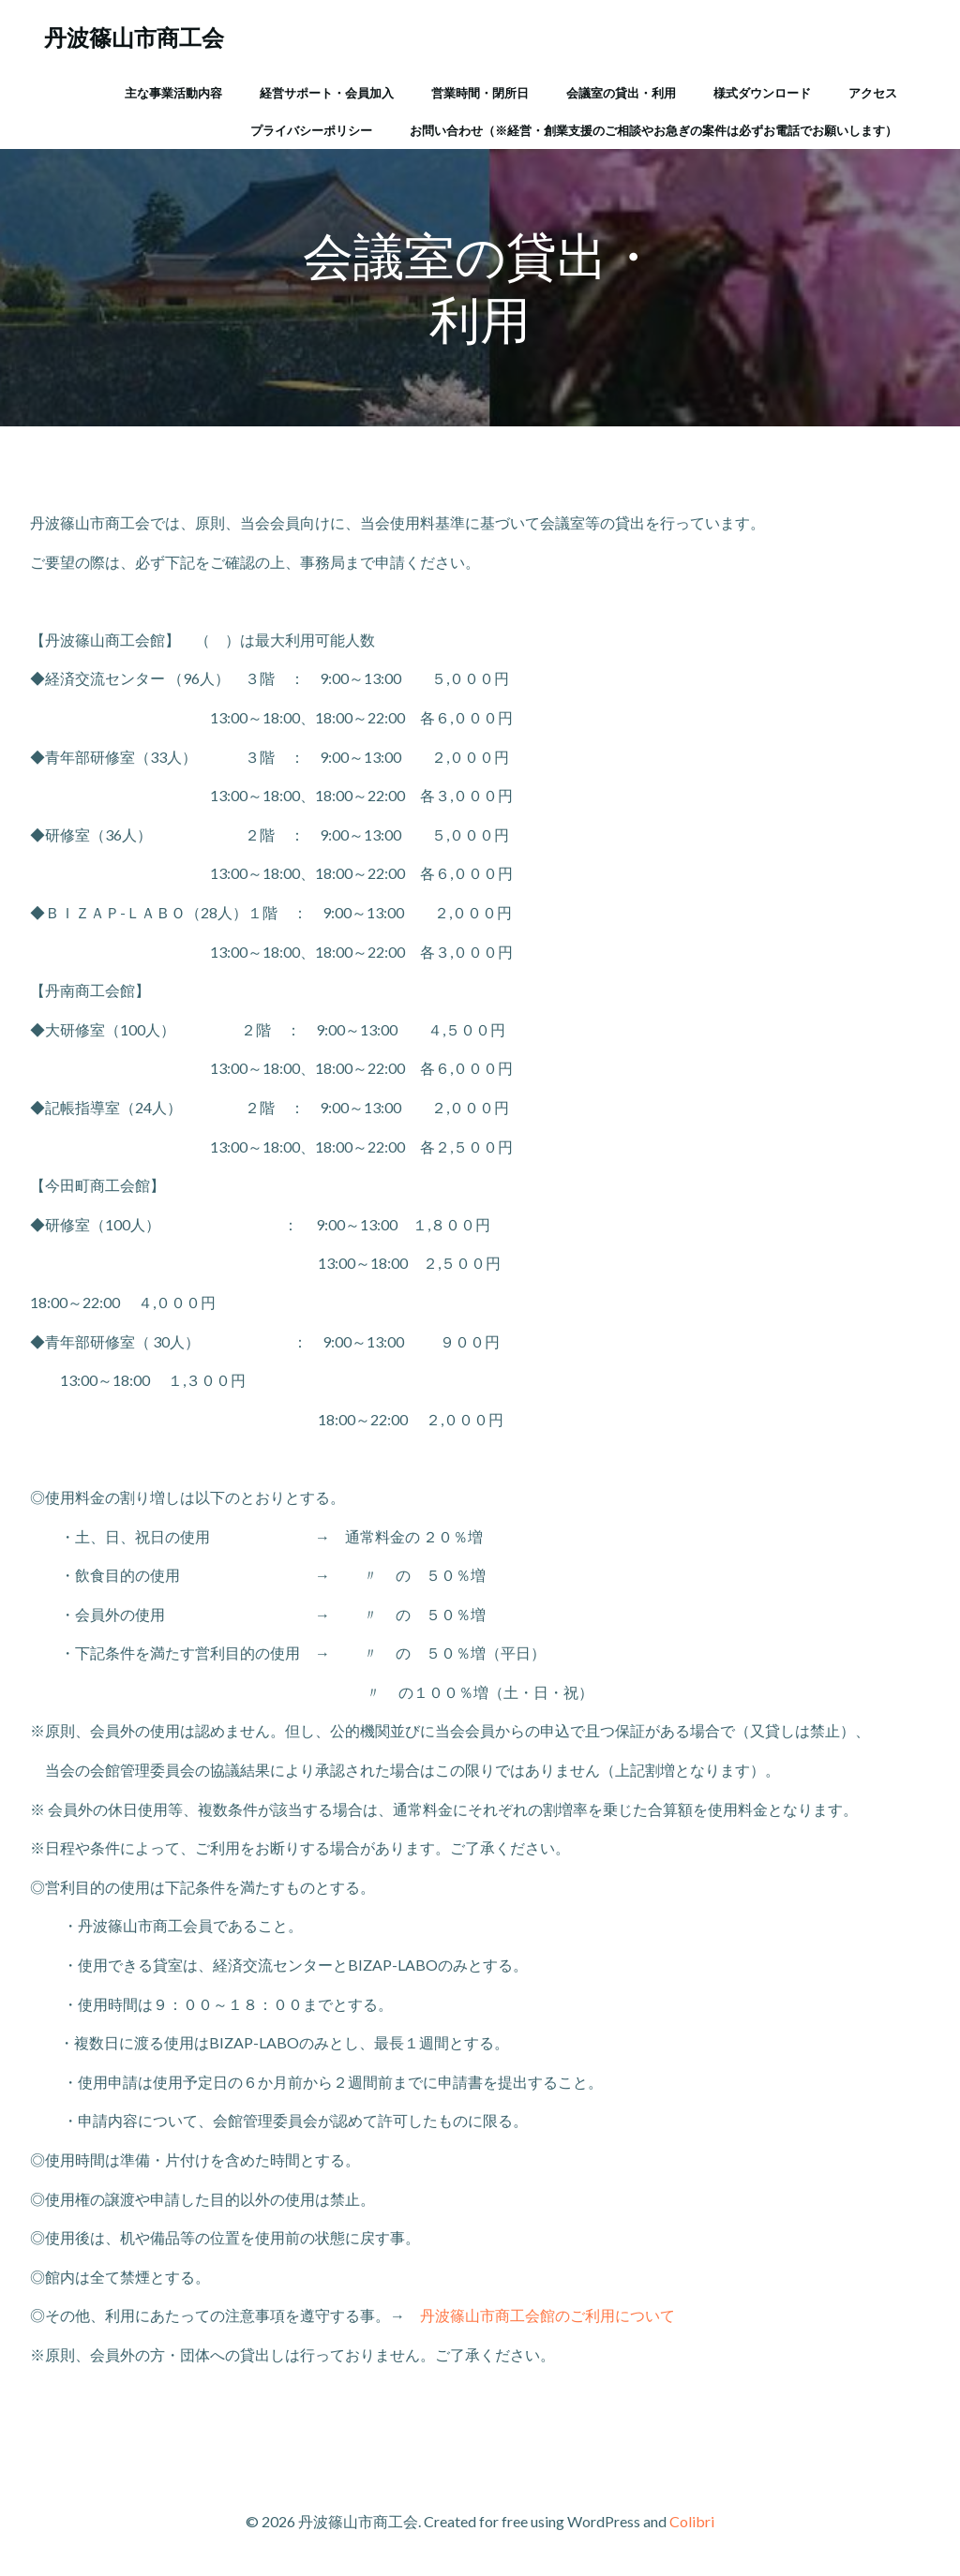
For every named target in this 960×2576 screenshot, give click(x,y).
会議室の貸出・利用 (621, 92)
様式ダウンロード (762, 92)
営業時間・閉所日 (480, 92)
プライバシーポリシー (311, 130)
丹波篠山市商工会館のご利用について (547, 2315)
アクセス (872, 92)
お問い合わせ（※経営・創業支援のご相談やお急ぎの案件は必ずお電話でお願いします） (653, 130)
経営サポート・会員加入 (327, 92)
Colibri (691, 2521)
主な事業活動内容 (173, 92)
